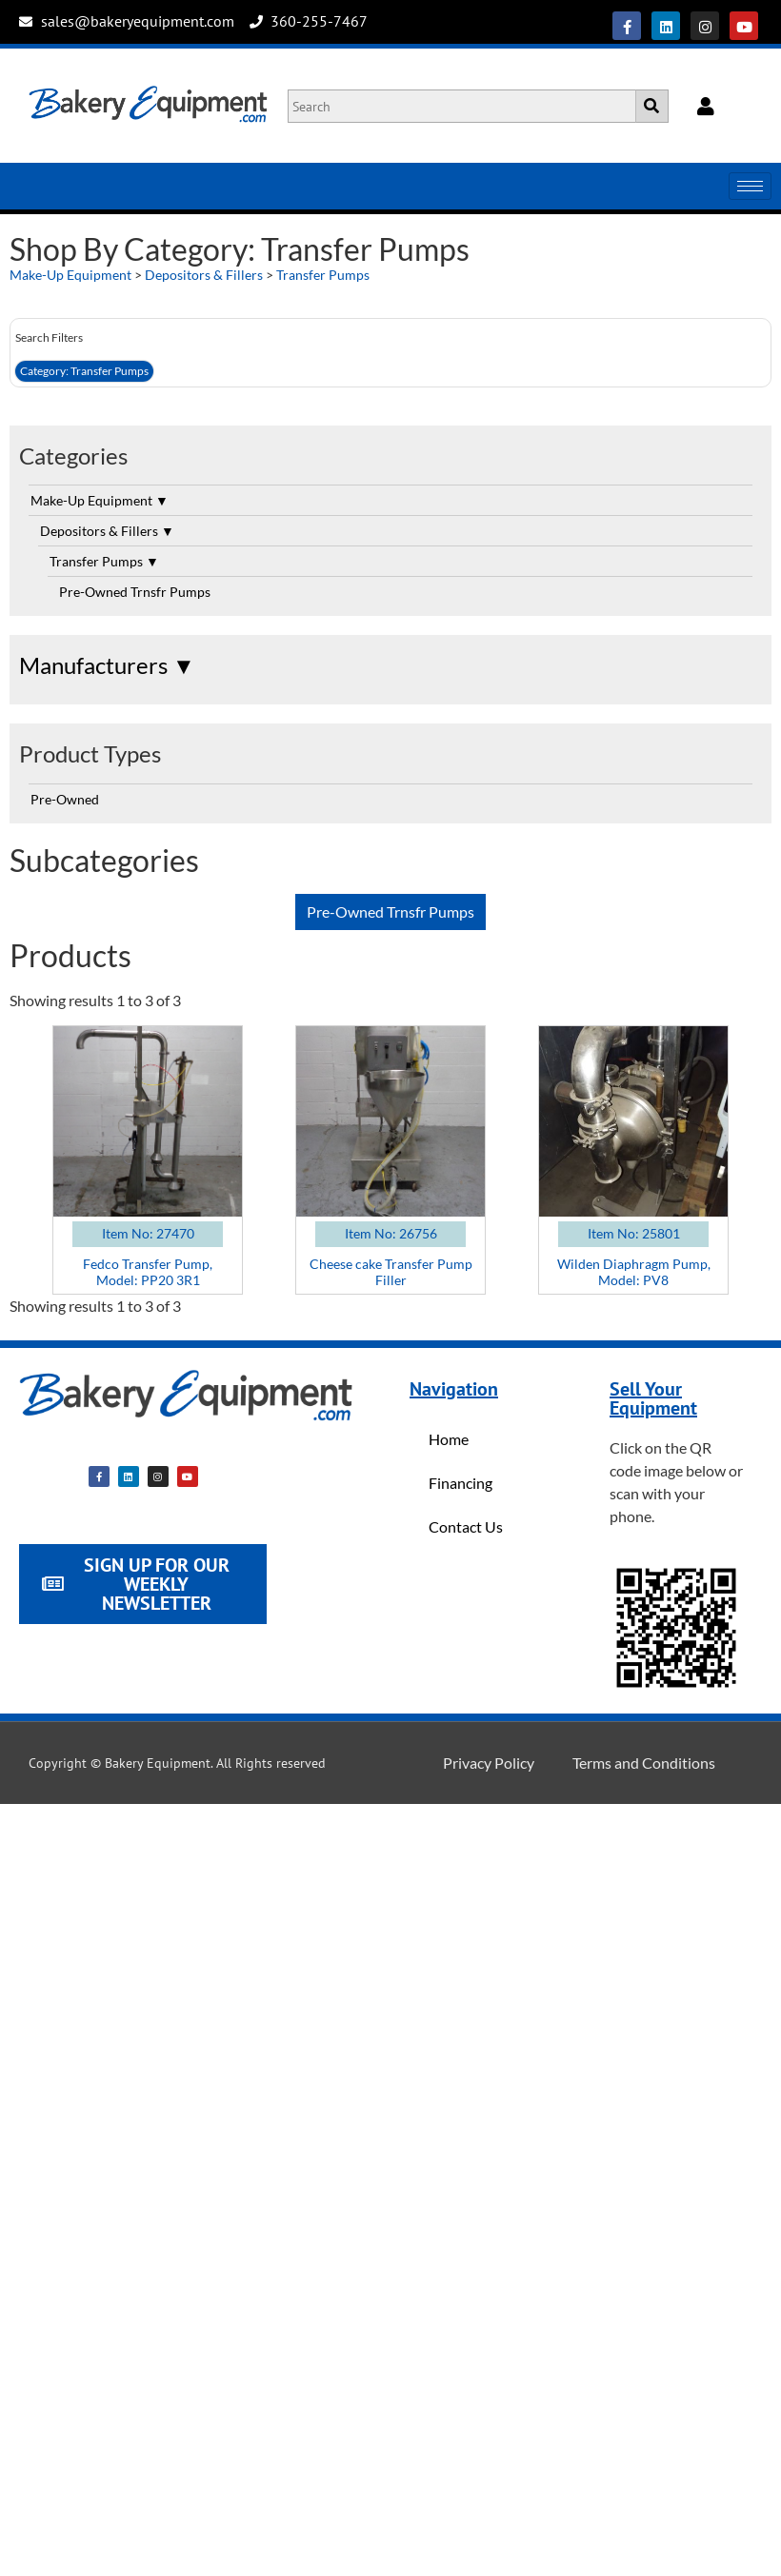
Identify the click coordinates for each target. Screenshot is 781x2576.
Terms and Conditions (643, 1763)
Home (449, 1439)
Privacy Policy (488, 1763)
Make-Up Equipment (70, 275)
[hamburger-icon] (750, 186)
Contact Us (466, 1526)
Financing (460, 1483)
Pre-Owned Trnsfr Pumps (134, 592)
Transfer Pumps (323, 275)
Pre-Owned (64, 799)
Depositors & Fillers (204, 275)
